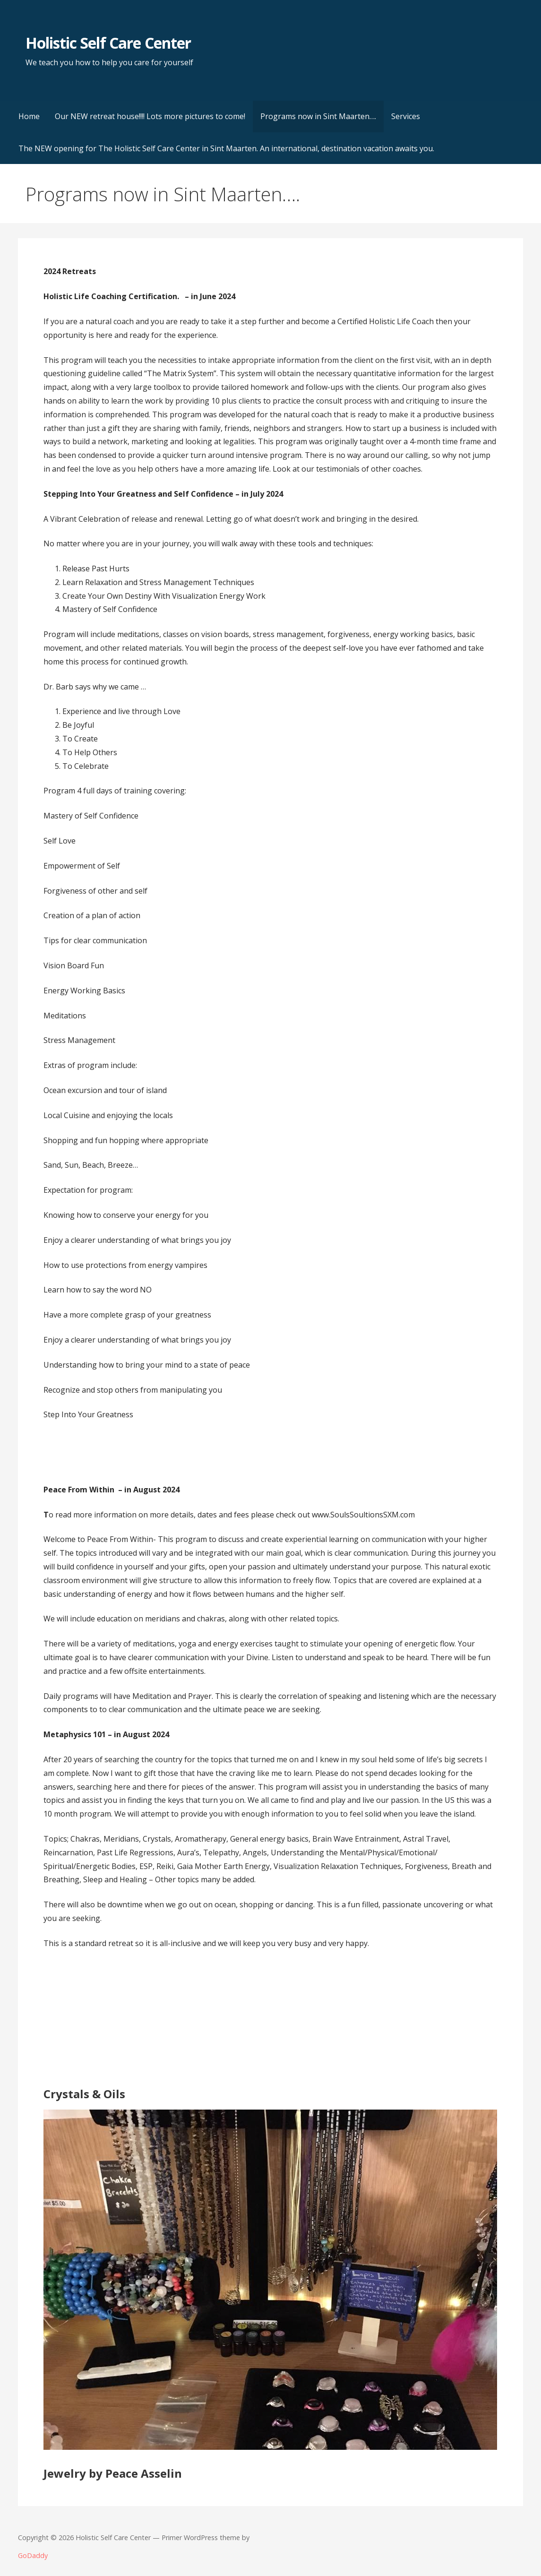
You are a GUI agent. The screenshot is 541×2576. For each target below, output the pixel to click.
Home (29, 116)
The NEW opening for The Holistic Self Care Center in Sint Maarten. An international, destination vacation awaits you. (226, 148)
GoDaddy (33, 2555)
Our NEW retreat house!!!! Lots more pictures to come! (150, 116)
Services (405, 116)
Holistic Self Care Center (108, 43)
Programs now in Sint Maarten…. (318, 116)
